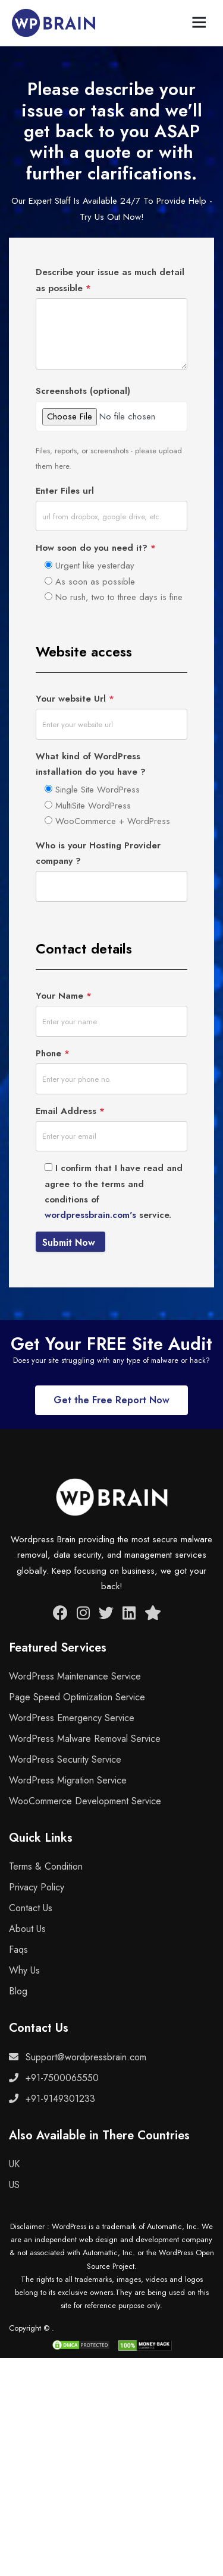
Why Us (24, 1970)
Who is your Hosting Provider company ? (98, 853)
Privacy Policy (36, 1887)
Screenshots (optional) (83, 390)
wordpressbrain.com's (90, 1214)
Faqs (18, 1949)
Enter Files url (65, 490)
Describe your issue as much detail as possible (110, 280)
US (14, 2185)
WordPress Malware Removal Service (85, 1738)
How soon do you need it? (96, 547)
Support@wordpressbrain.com (77, 2057)
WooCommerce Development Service (85, 1801)
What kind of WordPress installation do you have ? (91, 764)
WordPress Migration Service (68, 1780)
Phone (53, 1053)
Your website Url (75, 698)
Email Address (70, 1110)
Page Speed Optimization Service (77, 1697)
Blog (18, 1991)
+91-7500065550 (54, 2078)
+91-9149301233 (52, 2098)
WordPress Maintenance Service (75, 1676)
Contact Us (30, 1908)
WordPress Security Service (65, 1759)
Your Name (64, 995)
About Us (27, 1929)
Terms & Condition (46, 1866)
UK (14, 2164)
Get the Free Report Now (111, 1400)
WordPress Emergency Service (71, 1718)
